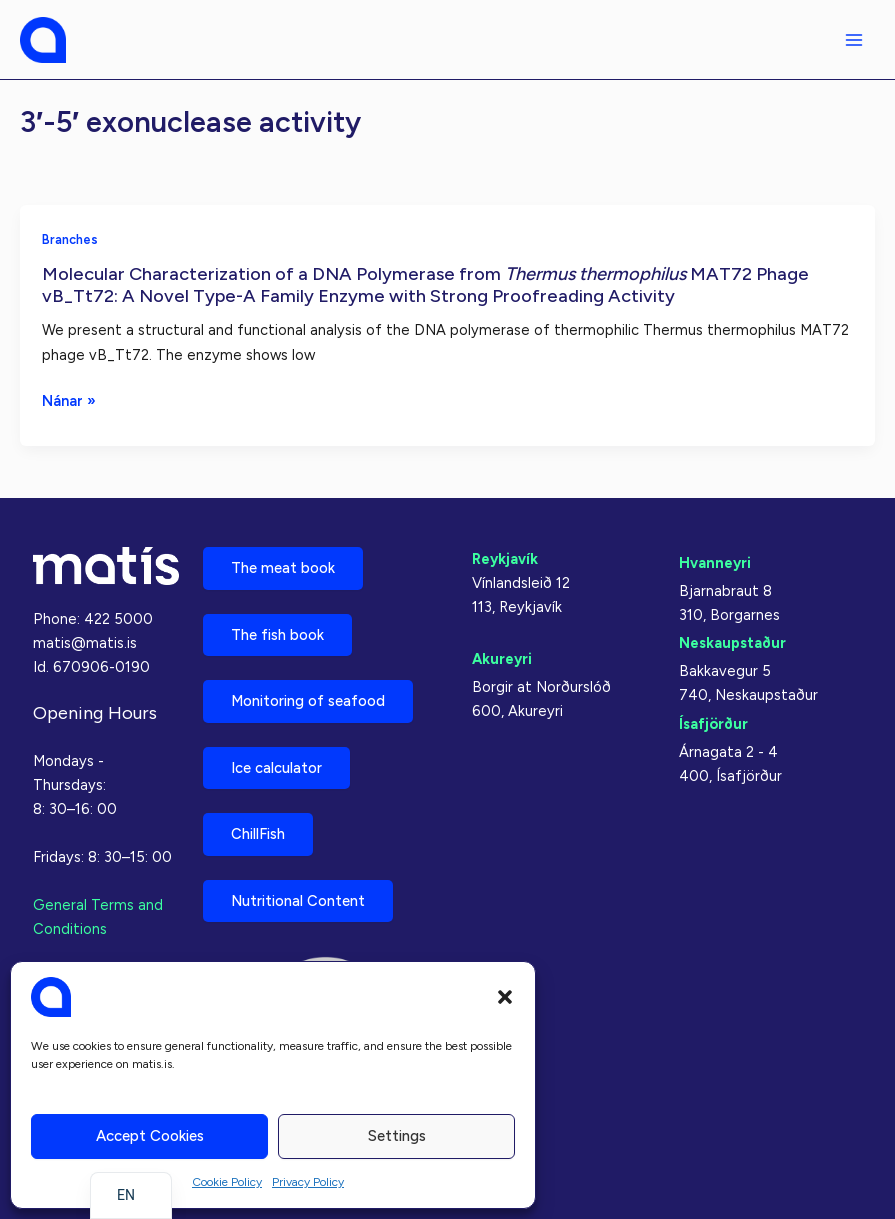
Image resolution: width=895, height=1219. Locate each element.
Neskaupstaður (732, 643)
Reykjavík (505, 559)
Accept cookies (150, 1136)
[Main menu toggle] (854, 40)
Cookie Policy (227, 1182)
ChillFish (258, 834)
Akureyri (502, 659)
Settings (397, 1136)
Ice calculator (276, 768)
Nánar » (69, 401)
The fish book (277, 634)
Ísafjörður (713, 723)
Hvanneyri (715, 563)
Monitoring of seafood (308, 701)
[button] (505, 997)
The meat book (283, 568)
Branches (70, 239)
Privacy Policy (308, 1182)
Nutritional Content (298, 901)
